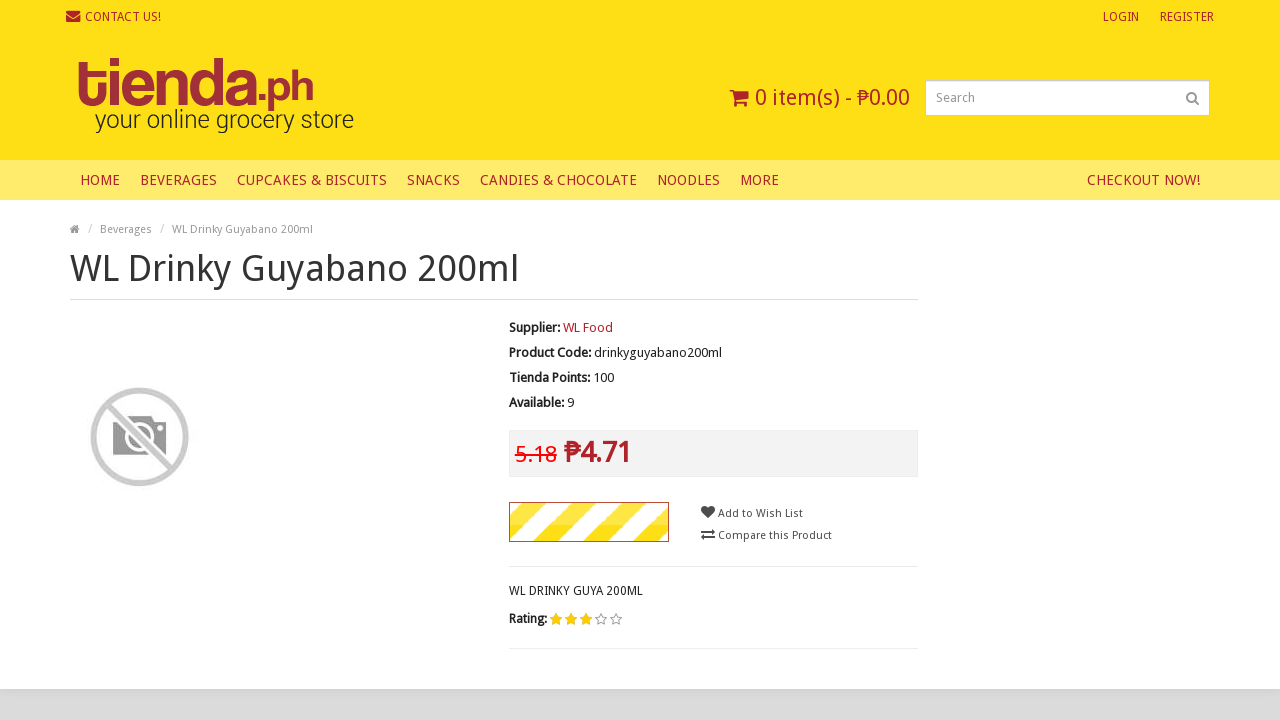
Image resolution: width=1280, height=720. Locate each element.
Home (100, 180)
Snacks (433, 180)
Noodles (688, 180)
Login (1121, 17)
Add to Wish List (752, 512)
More (759, 180)
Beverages (178, 180)
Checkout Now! (1143, 180)
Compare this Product (766, 534)
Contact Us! (113, 16)
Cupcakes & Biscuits (312, 180)
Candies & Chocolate (558, 180)
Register (1187, 17)
